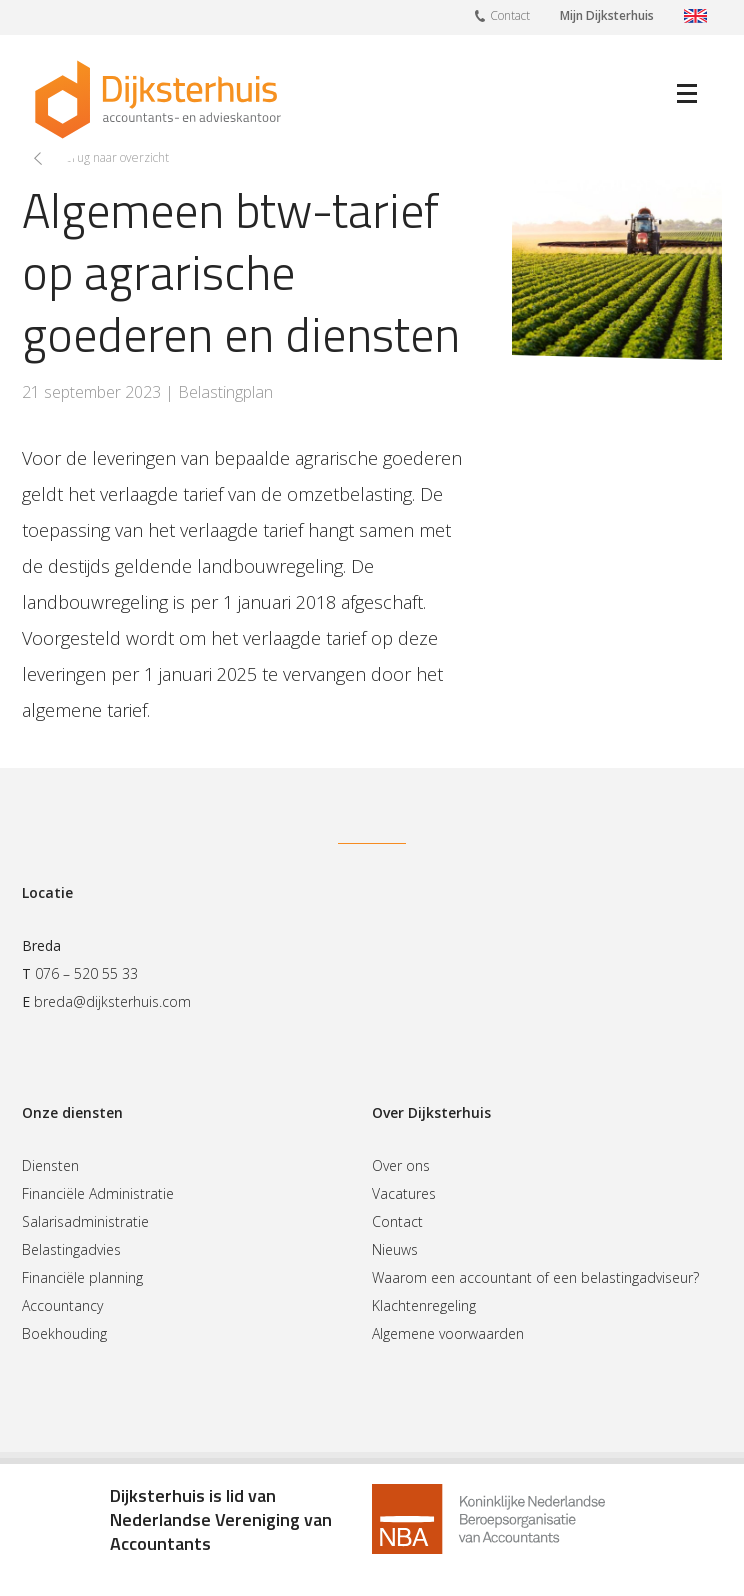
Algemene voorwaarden (448, 1333)
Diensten (50, 1165)
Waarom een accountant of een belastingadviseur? (535, 1277)
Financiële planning (82, 1277)
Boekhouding (64, 1333)
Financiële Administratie (98, 1193)
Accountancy (62, 1305)
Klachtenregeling (424, 1305)
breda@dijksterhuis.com (112, 1001)
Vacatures (404, 1193)
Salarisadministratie (85, 1221)
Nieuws (395, 1249)
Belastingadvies (71, 1249)
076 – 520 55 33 (86, 973)
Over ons (401, 1165)
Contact (502, 15)
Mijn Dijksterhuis (607, 15)
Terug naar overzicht (113, 157)
